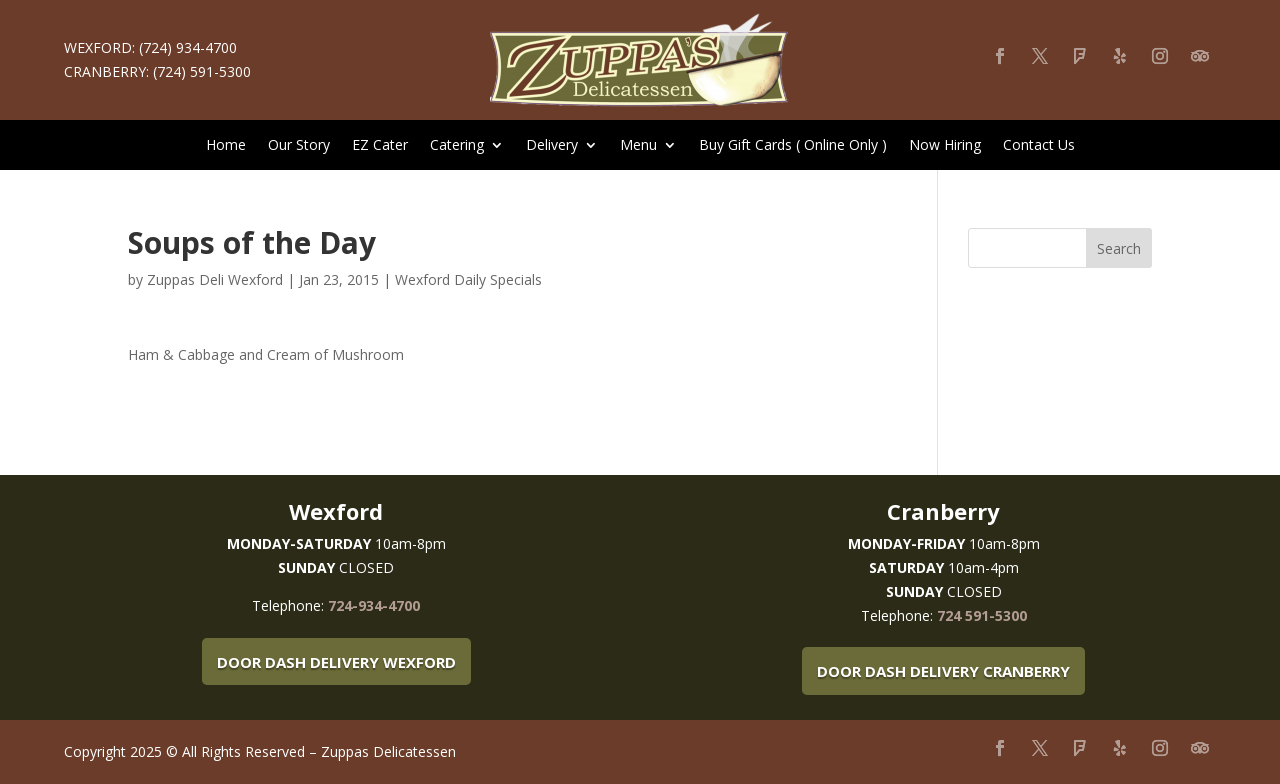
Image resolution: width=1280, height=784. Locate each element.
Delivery (552, 146)
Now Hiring (945, 146)
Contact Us (1039, 146)
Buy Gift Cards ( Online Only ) (793, 146)
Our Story (299, 146)
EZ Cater (380, 146)
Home (226, 146)
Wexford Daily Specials (468, 279)
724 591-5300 (982, 615)
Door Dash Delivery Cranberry (943, 671)
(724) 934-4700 (188, 47)
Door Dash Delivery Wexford (336, 662)
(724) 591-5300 (202, 71)
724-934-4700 (374, 605)
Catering (457, 146)
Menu (638, 146)
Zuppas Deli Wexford (215, 279)
